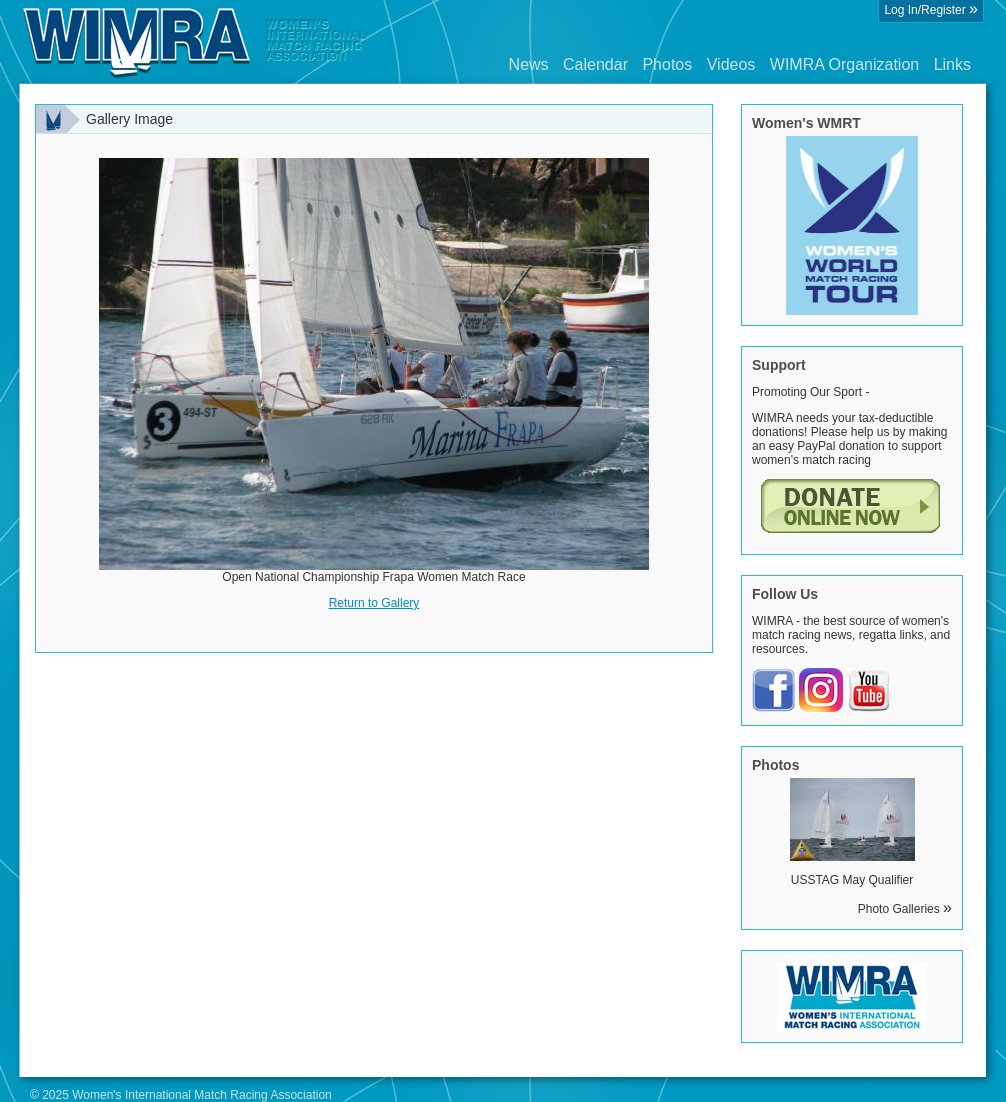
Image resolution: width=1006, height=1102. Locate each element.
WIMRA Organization (844, 64)
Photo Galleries (905, 909)
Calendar (595, 64)
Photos (667, 64)
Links (952, 64)
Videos (731, 64)
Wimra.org (195, 42)
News (529, 64)
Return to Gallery (374, 603)
